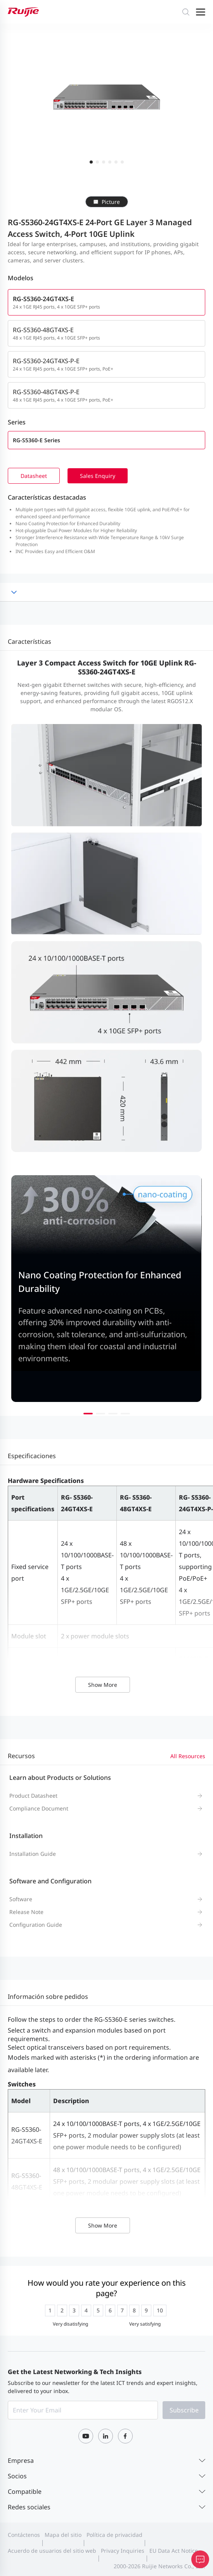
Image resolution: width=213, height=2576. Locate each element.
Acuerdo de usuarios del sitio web (52, 2550)
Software (20, 1899)
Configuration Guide (35, 1924)
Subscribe (184, 2410)
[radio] (50, 2310)
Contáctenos (24, 2534)
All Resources (187, 1756)
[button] (88, 1413)
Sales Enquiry (97, 475)
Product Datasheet (33, 1795)
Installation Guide (32, 1853)
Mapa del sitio (63, 2534)
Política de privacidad (114, 2534)
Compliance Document (38, 1808)
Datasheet (34, 475)
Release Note (26, 1912)
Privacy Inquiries (122, 2550)
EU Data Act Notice (173, 2550)
